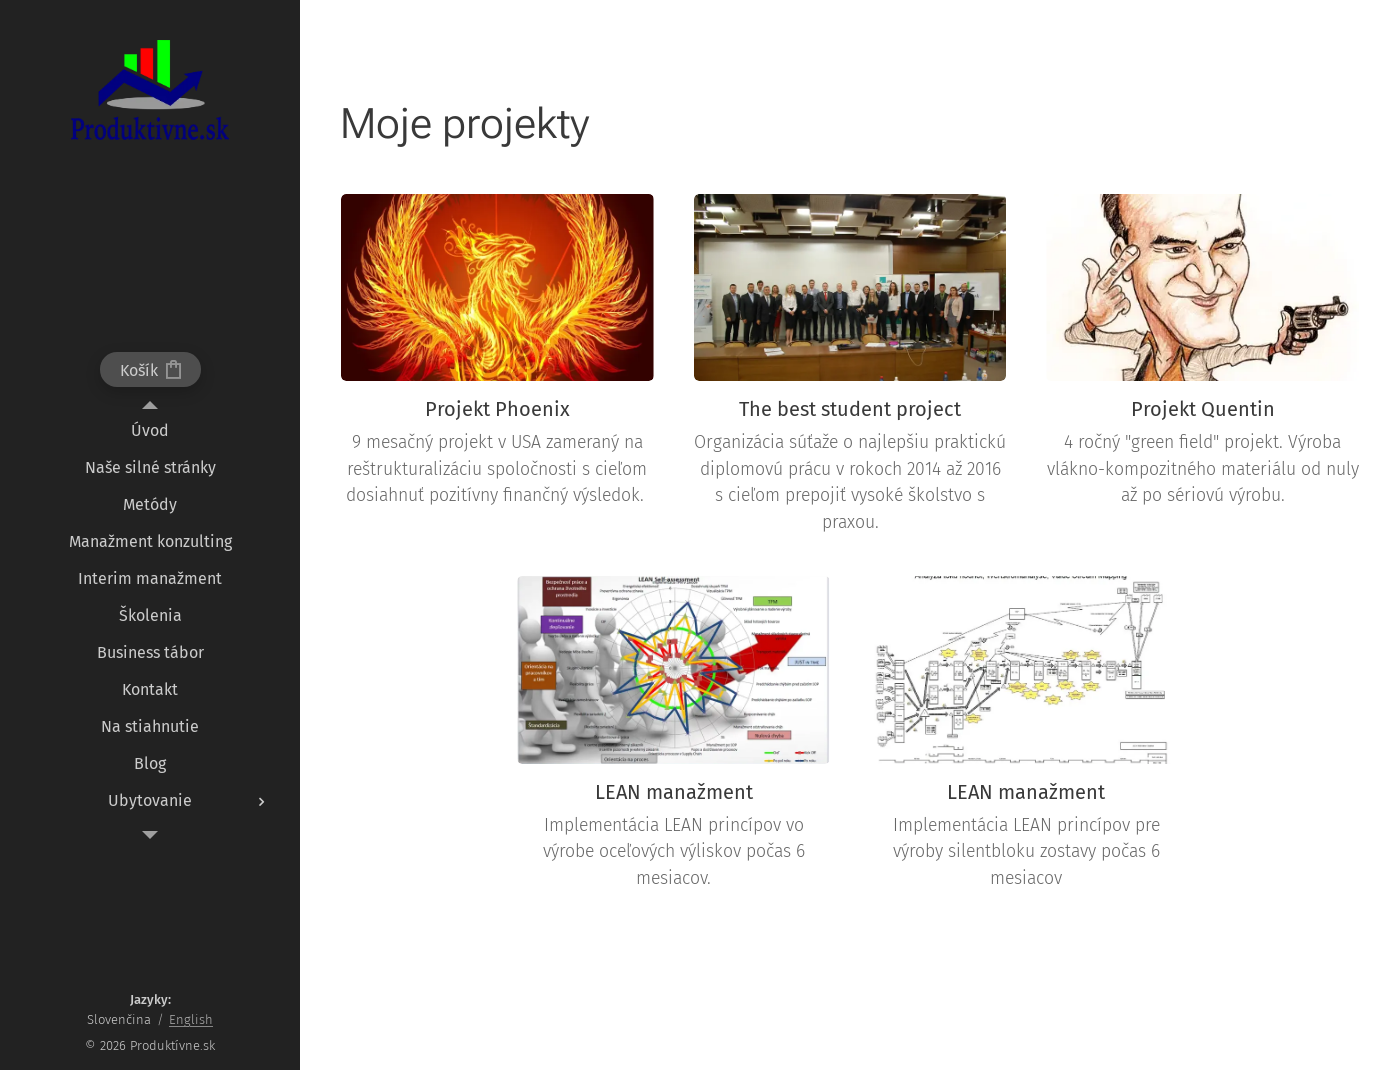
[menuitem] (150, 430)
